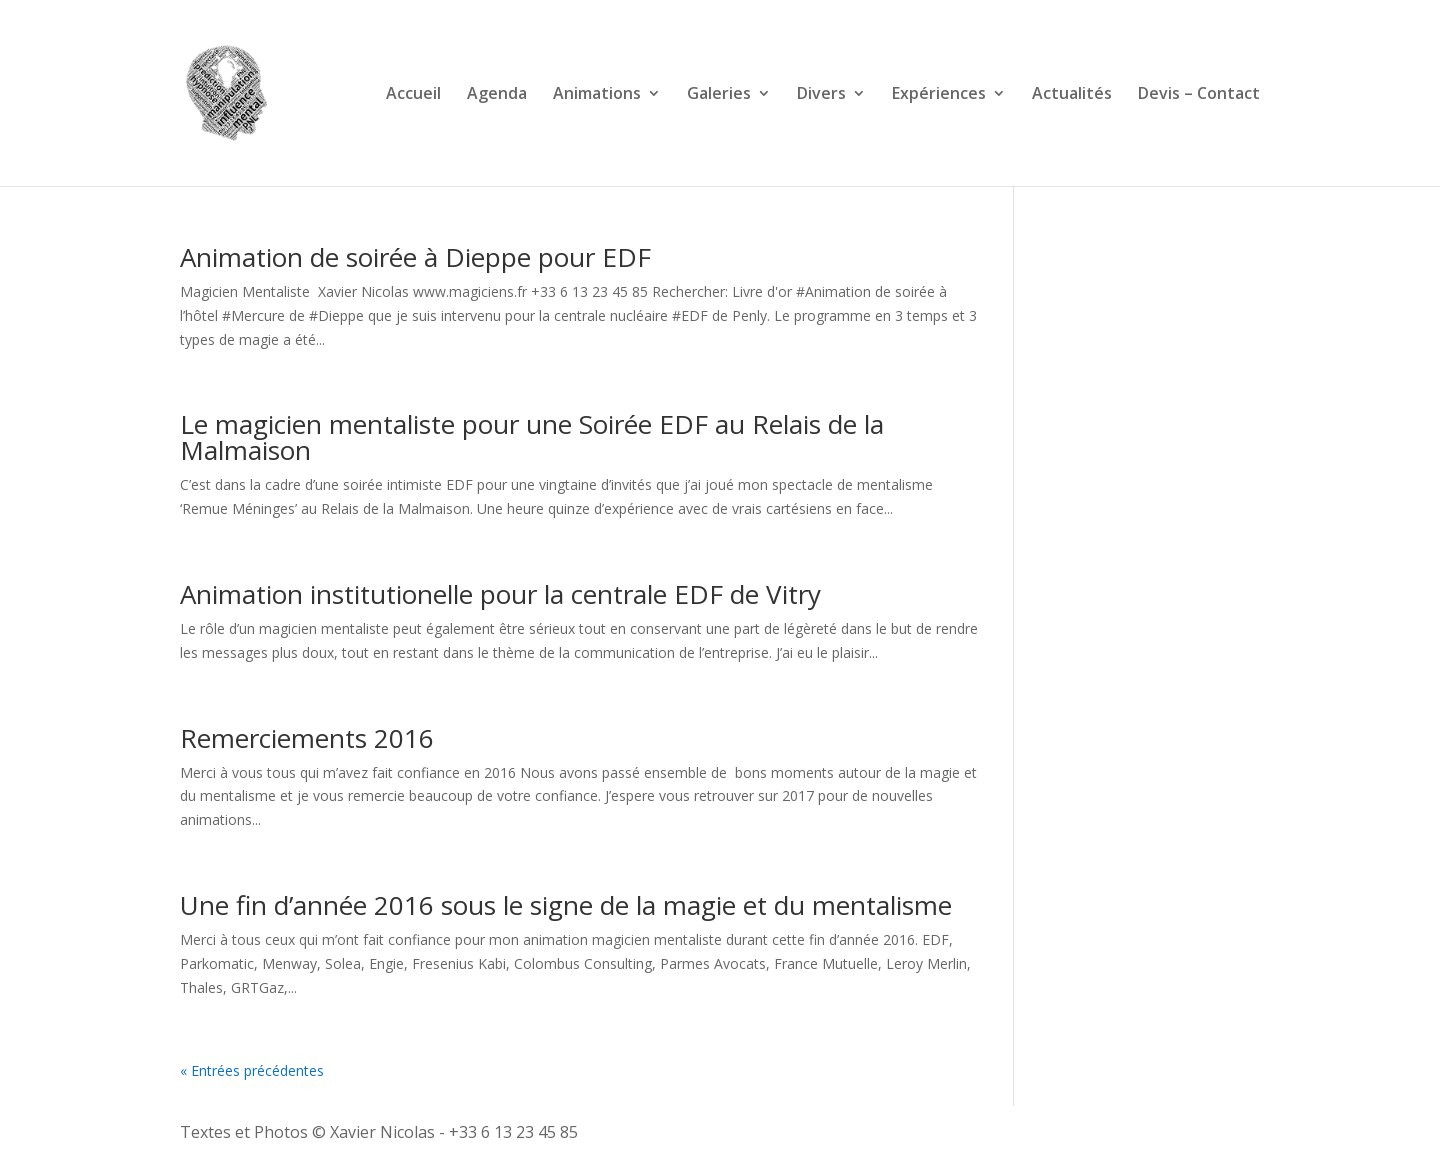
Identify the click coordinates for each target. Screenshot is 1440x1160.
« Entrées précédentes (252, 1070)
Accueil (413, 95)
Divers (821, 95)
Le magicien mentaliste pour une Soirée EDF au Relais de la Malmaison (532, 437)
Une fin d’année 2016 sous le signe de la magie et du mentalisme (566, 905)
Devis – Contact (1199, 95)
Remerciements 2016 (307, 738)
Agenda (497, 95)
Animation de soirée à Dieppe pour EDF (415, 257)
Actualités (1072, 95)
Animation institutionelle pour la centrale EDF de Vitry (500, 594)
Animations (597, 95)
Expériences (939, 95)
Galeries (719, 95)
